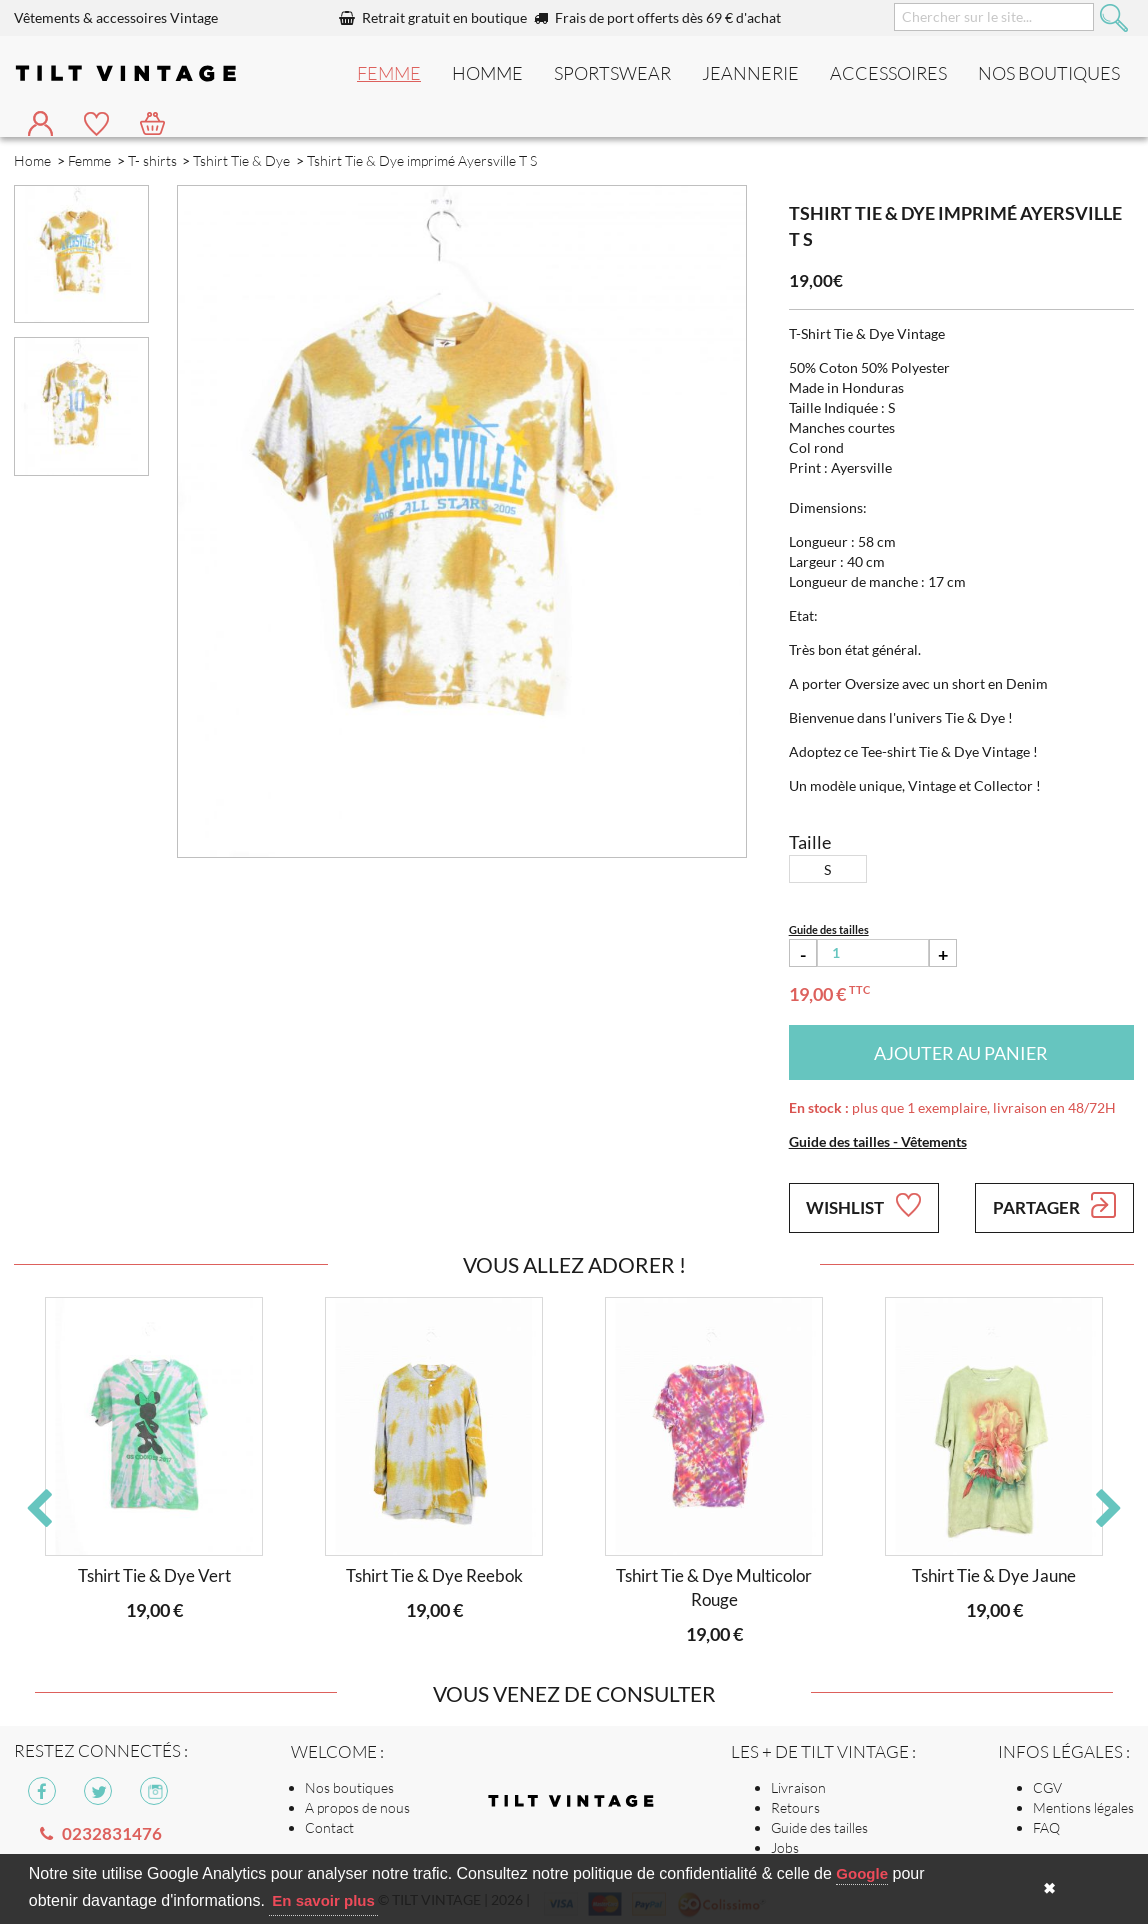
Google (862, 1873)
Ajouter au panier (961, 1053)
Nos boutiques (349, 1787)
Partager (1054, 1205)
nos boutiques (1049, 73)
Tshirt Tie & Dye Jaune (994, 1575)
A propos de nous (357, 1807)
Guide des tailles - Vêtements (878, 1141)
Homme (487, 73)
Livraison (798, 1787)
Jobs (785, 1847)
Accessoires (888, 73)
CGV (1047, 1787)
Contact (329, 1827)
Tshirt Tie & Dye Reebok (434, 1575)
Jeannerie (750, 73)
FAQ (1046, 1827)
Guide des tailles (819, 1827)
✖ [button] (1049, 1888)
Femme (389, 73)
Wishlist (863, 1205)
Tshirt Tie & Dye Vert (154, 1575)
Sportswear (612, 73)
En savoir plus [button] (323, 1900)
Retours (795, 1807)
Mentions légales (1083, 1807)
